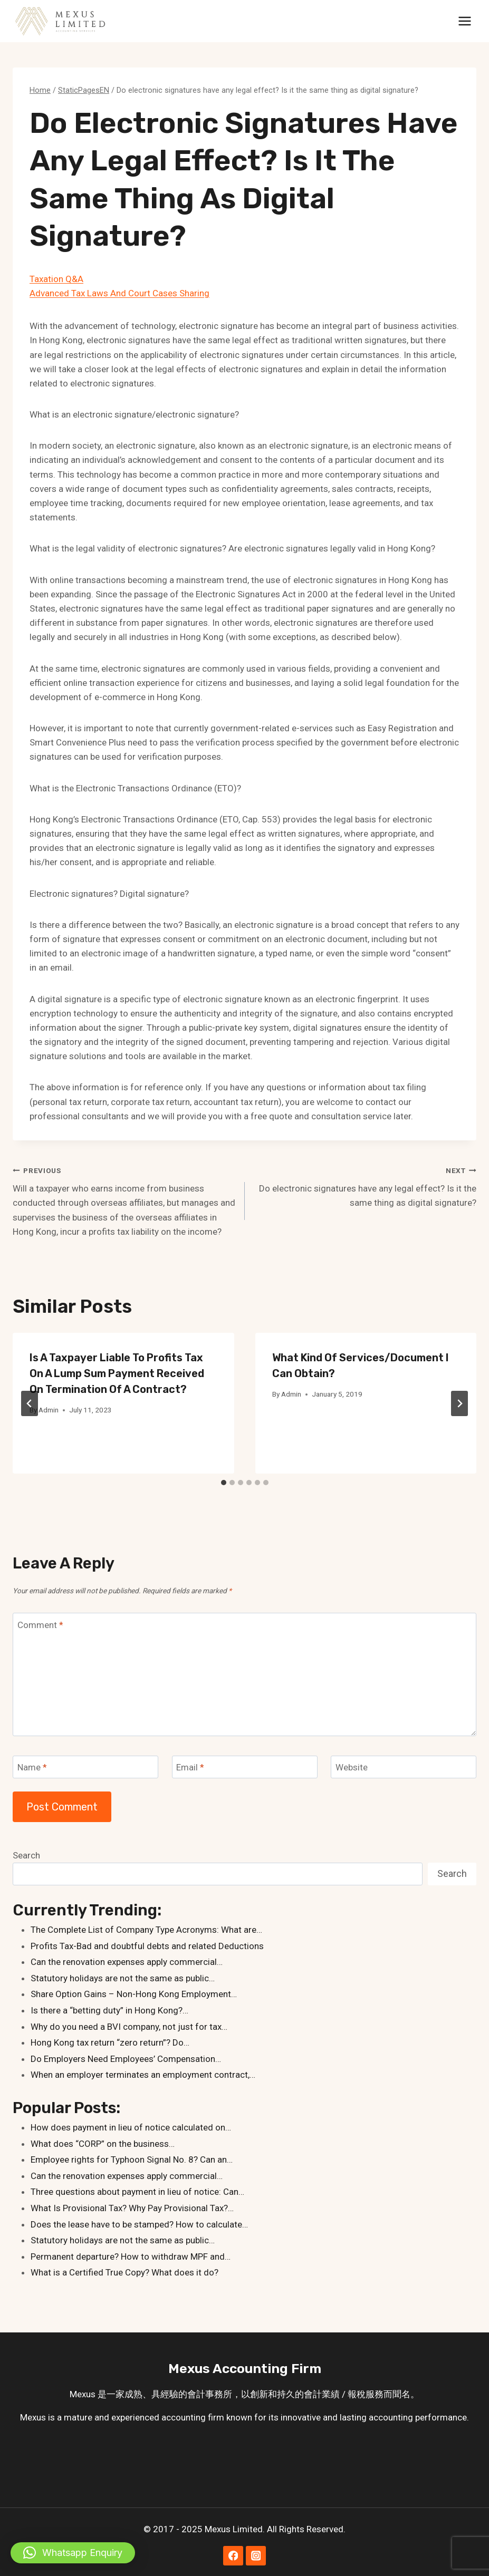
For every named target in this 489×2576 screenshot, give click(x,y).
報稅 (357, 2394)
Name (32, 1767)
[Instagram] (255, 2555)
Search (26, 1855)
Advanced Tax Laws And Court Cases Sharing (119, 293)
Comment (40, 1624)
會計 (196, 2394)
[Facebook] (233, 2555)
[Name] (85, 1767)
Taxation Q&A (56, 279)
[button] (73, 2552)
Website (351, 1767)
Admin (49, 1410)
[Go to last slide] (29, 1403)
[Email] (245, 1767)
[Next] (459, 1403)
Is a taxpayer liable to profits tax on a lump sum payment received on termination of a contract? (117, 1373)
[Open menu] (464, 21)
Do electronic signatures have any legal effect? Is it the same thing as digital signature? (365, 1185)
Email (190, 1767)
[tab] (223, 1482)
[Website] (403, 1767)
